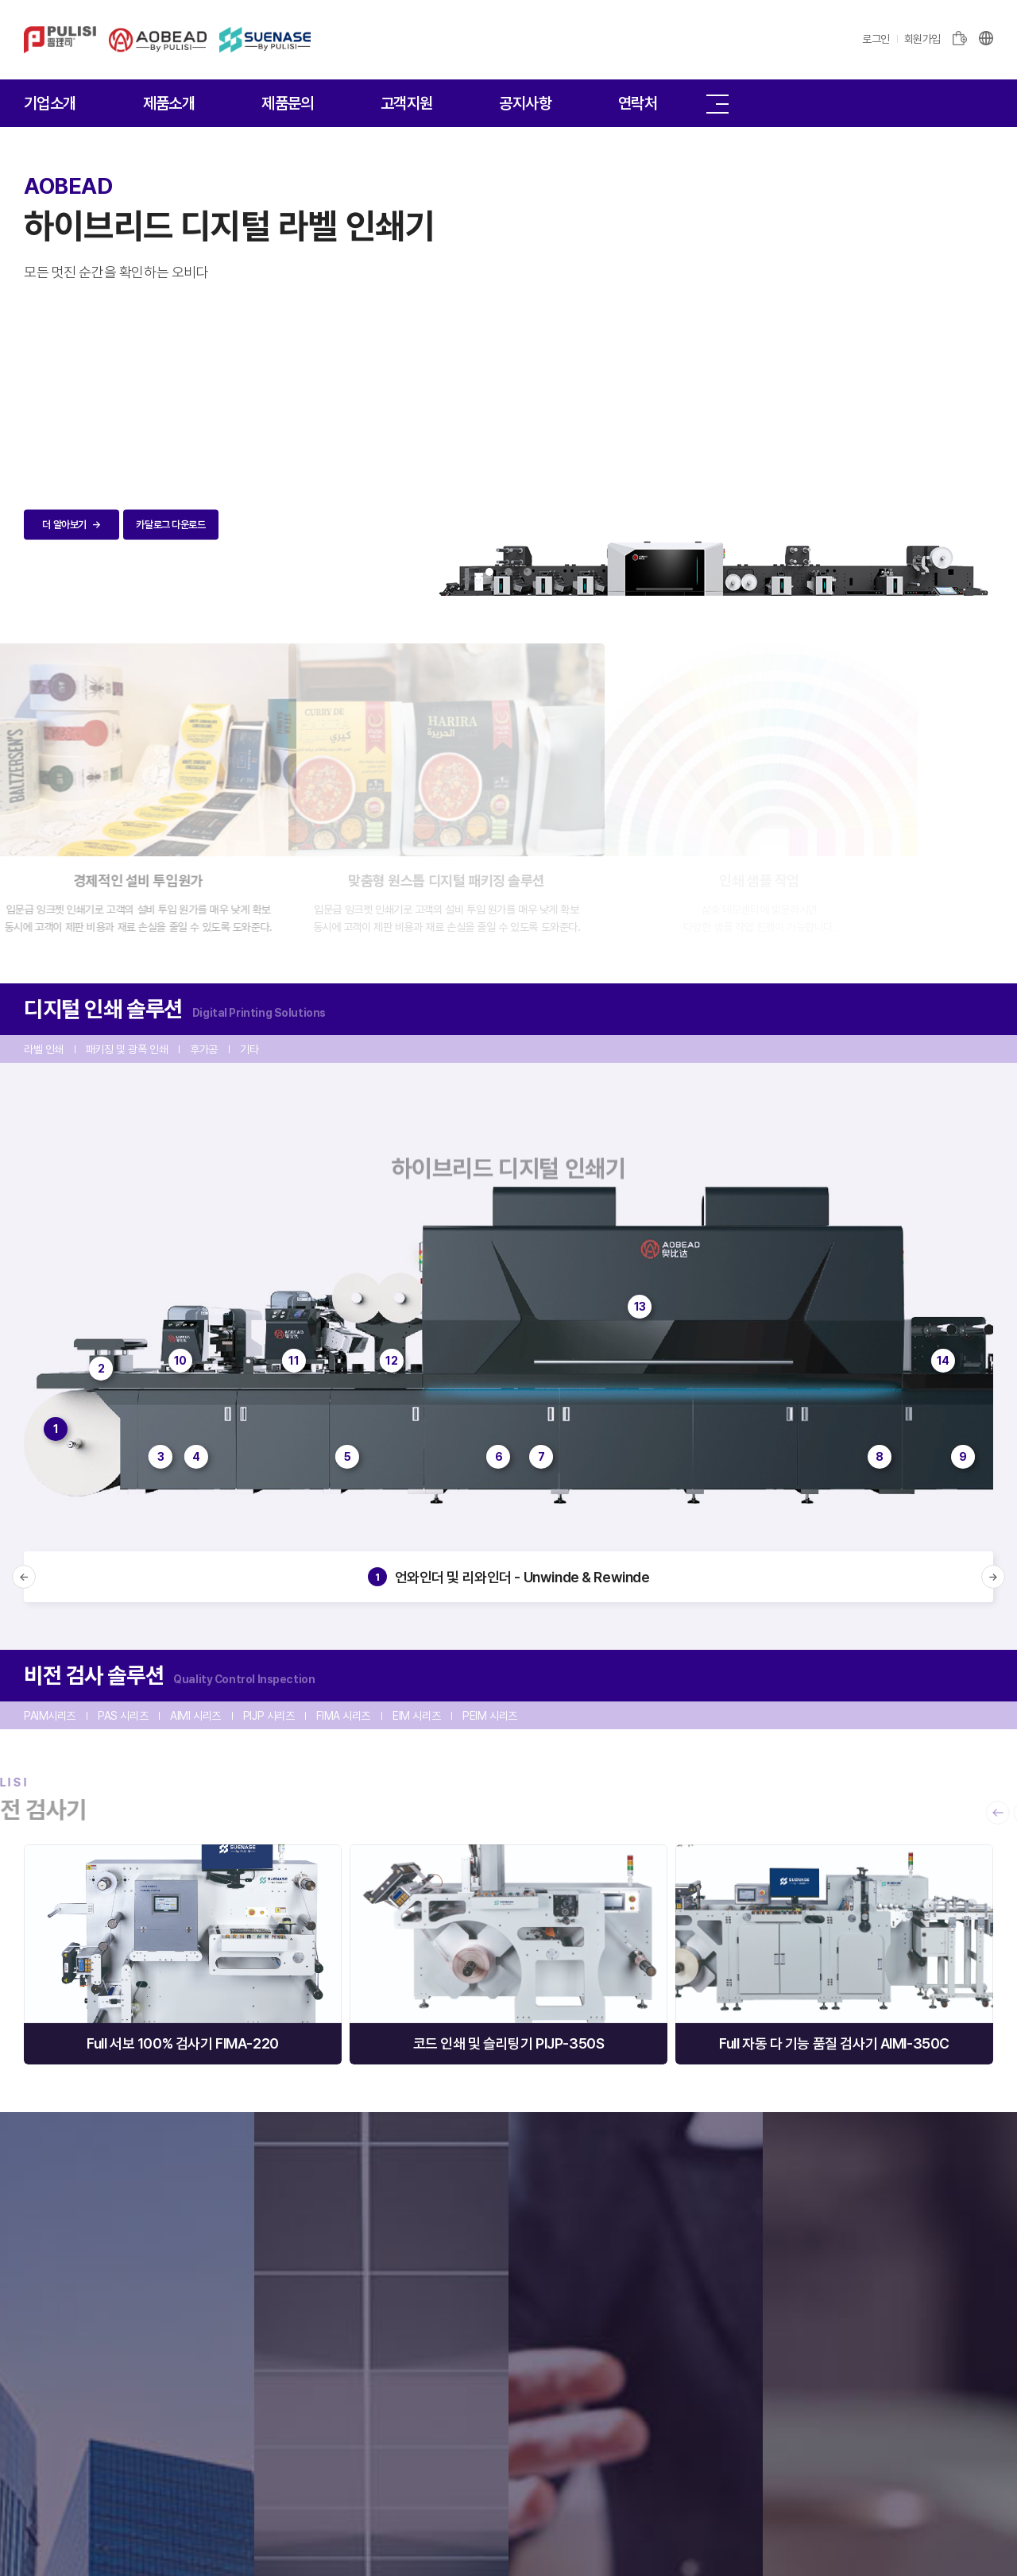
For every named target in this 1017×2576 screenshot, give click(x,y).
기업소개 (50, 103)
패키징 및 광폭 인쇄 (127, 1049)
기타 (249, 1049)
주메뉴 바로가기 (0, 0)
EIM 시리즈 (416, 1715)
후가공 (204, 1049)
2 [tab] (508, 572)
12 (391, 1360)
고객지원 (407, 103)
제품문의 (287, 103)
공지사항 (525, 103)
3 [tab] (528, 572)
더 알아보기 (71, 525)
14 (943, 1360)
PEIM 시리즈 (489, 1715)
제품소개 (169, 103)
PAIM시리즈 (49, 1715)
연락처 (637, 103)
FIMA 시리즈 (343, 1715)
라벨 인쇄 (44, 1049)
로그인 (876, 39)
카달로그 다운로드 (170, 525)
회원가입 (922, 39)
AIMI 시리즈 (195, 1715)
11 (293, 1360)
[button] (24, 1577)
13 (640, 1306)
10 (180, 1360)
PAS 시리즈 (123, 1715)
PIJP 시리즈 (269, 1715)
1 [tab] (489, 572)
